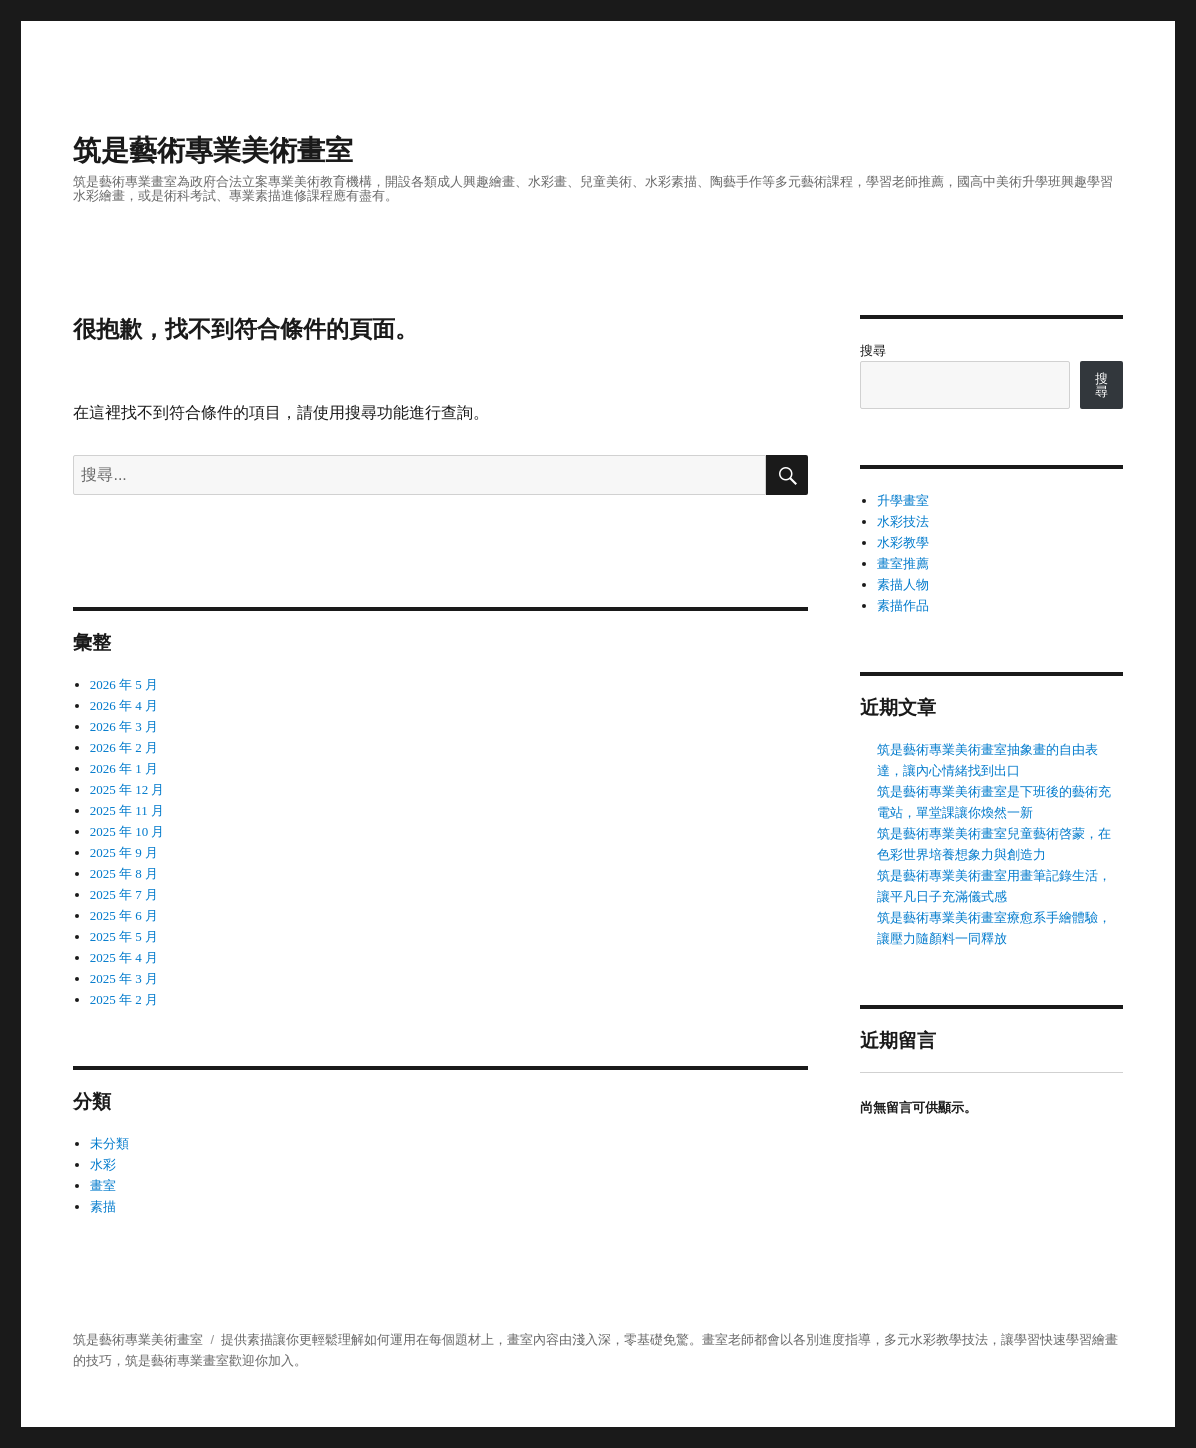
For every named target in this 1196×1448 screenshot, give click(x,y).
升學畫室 (903, 500)
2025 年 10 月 (127, 831)
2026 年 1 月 (124, 768)
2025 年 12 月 (127, 789)
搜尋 (873, 350)
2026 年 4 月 (124, 705)
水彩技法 (903, 521)
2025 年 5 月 (124, 936)
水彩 (103, 1164)
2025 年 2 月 (124, 999)
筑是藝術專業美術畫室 (213, 150)
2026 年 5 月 (124, 684)
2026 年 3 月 (124, 726)
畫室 (103, 1185)
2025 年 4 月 (124, 957)
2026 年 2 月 (124, 747)
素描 (103, 1206)
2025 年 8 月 (124, 873)
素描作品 (903, 605)
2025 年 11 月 (127, 810)
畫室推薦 (903, 563)
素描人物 (903, 584)
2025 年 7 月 (124, 894)
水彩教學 (903, 542)
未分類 (109, 1143)
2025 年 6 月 (124, 915)
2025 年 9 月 (124, 852)
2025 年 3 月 (124, 978)
